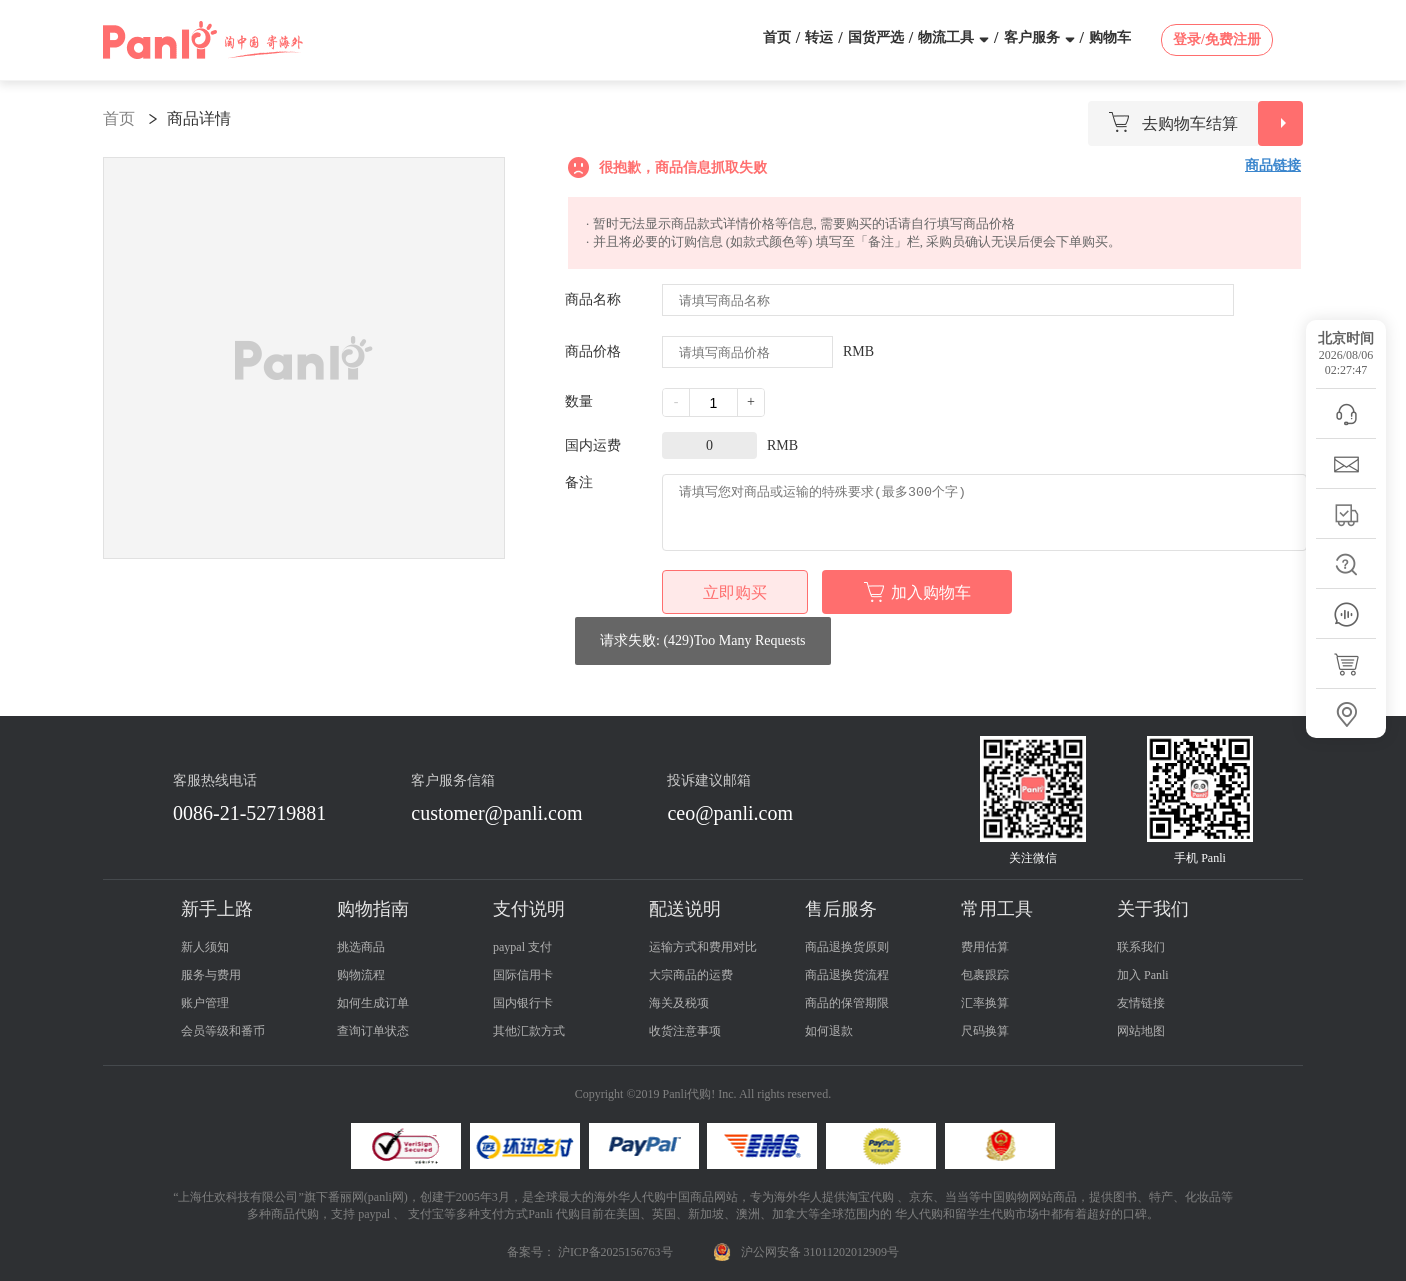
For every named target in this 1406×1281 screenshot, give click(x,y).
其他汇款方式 (529, 1031)
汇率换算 (985, 1003)
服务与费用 (211, 975)
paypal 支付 (522, 947)
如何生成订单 (373, 1003)
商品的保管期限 (847, 1003)
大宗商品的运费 (691, 975)
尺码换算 (985, 1031)
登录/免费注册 (1217, 39)
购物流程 (361, 975)
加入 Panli (1143, 975)
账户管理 (205, 1003)
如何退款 (829, 1031)
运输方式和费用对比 (703, 947)
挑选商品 (361, 947)
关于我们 (1153, 909)
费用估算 (985, 947)
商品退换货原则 (847, 947)
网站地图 (1141, 1031)
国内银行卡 (523, 1003)
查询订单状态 (373, 1031)
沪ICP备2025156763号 (615, 1252)
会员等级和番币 (223, 1031)
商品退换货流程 (847, 975)
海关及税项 (679, 1003)
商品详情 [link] (199, 118)
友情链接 (1141, 1003)
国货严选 (876, 37)
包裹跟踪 (985, 975)
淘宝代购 (870, 1197)
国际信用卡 (523, 975)
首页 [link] (119, 118)
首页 (777, 37)
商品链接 (1273, 165)
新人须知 (205, 947)
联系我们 (1141, 947)
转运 (819, 37)
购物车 (1110, 37)
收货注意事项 (685, 1031)
